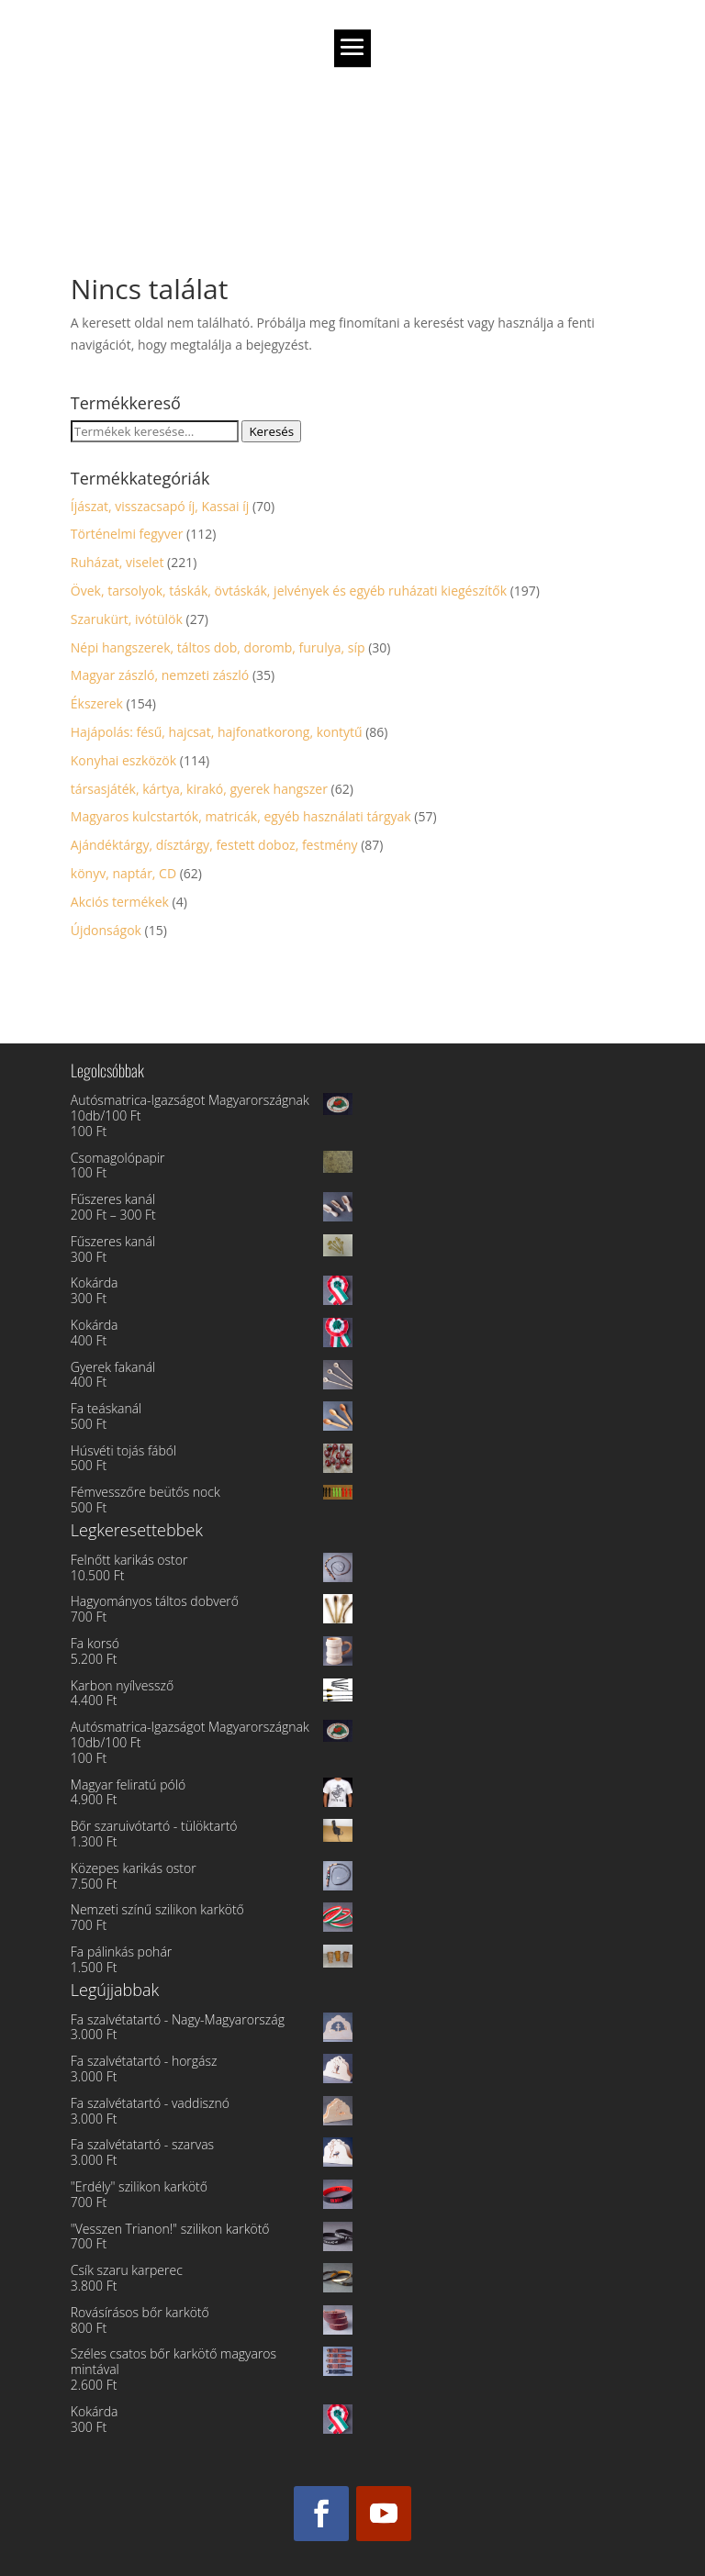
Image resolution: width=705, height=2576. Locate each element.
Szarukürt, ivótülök (127, 619)
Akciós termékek (120, 901)
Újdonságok (106, 930)
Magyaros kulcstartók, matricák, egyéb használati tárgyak (241, 816)
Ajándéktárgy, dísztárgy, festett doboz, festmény (214, 844)
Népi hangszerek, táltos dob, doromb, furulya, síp (218, 647)
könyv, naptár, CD (123, 873)
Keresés (271, 431)
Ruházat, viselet (117, 562)
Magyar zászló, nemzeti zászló (160, 675)
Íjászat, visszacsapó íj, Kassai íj (160, 506)
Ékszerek (97, 703)
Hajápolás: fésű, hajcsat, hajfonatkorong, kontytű (217, 732)
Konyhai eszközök (123, 760)
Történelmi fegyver (127, 533)
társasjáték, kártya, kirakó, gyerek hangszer (199, 788)
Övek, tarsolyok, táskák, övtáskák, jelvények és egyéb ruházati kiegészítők (289, 590)
